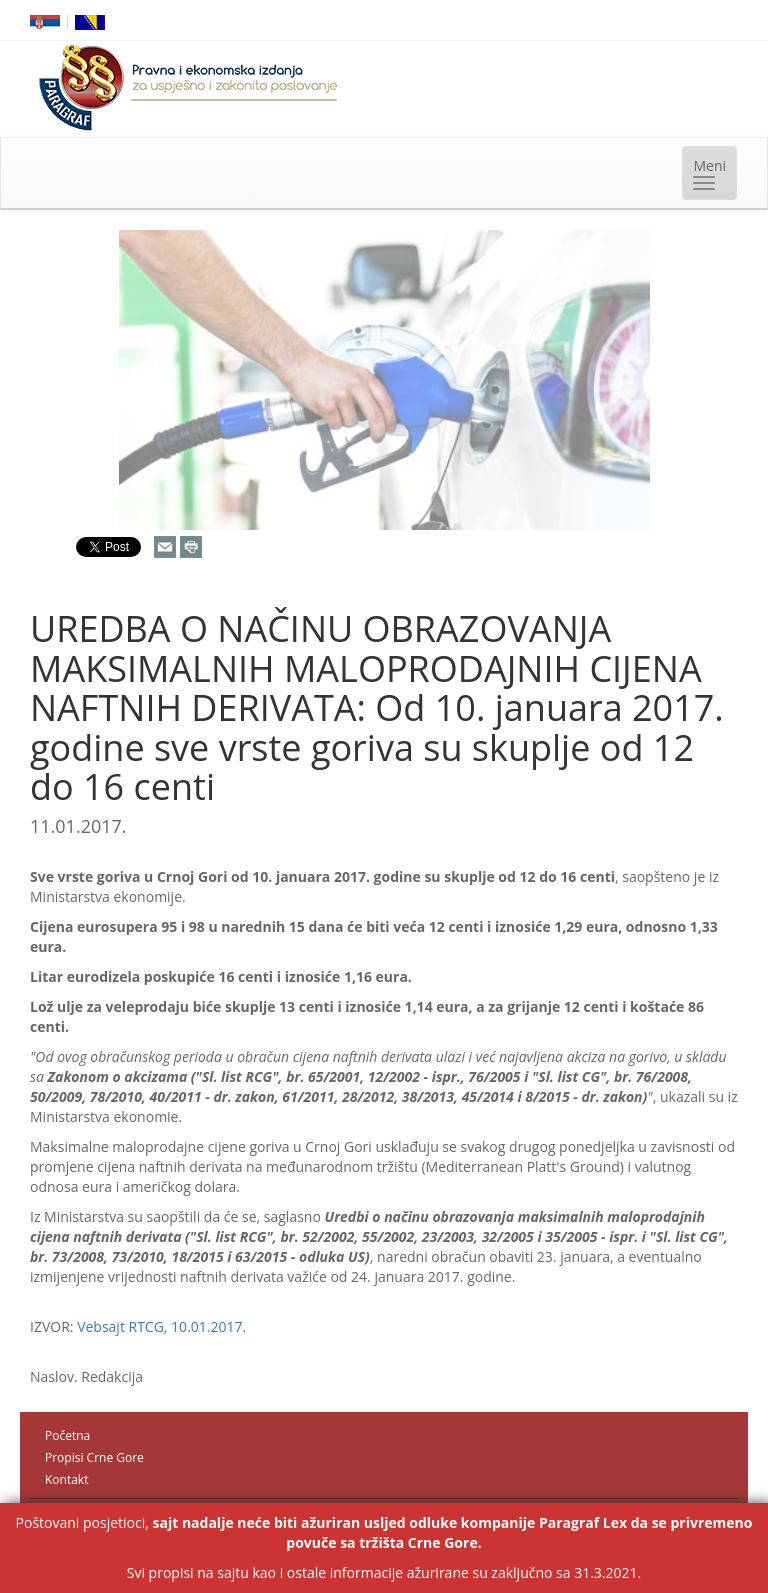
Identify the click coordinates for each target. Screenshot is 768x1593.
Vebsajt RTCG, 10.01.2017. (161, 1326)
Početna (67, 1435)
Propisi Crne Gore (94, 1457)
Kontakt (66, 1479)
